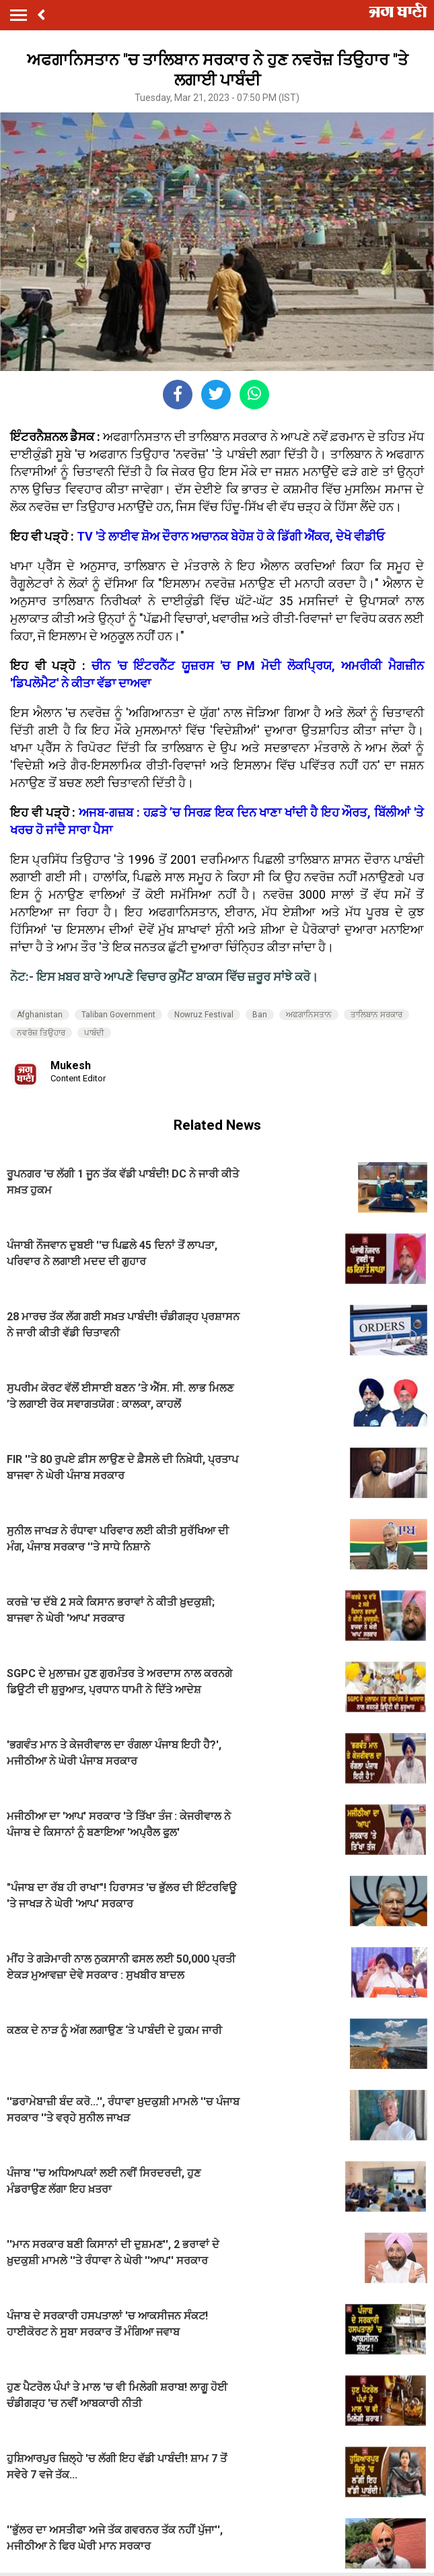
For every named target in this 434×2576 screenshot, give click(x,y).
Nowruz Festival (203, 1014)
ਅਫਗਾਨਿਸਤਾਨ (309, 1014)
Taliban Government (118, 1014)
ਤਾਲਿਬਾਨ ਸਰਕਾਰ (376, 1014)
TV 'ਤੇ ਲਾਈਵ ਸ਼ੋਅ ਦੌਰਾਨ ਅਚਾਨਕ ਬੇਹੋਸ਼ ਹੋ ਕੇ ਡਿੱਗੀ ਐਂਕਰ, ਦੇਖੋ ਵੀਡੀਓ (231, 536)
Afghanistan (40, 1014)
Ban (259, 1014)
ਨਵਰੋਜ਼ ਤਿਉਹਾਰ (41, 1033)
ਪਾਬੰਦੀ (94, 1033)
